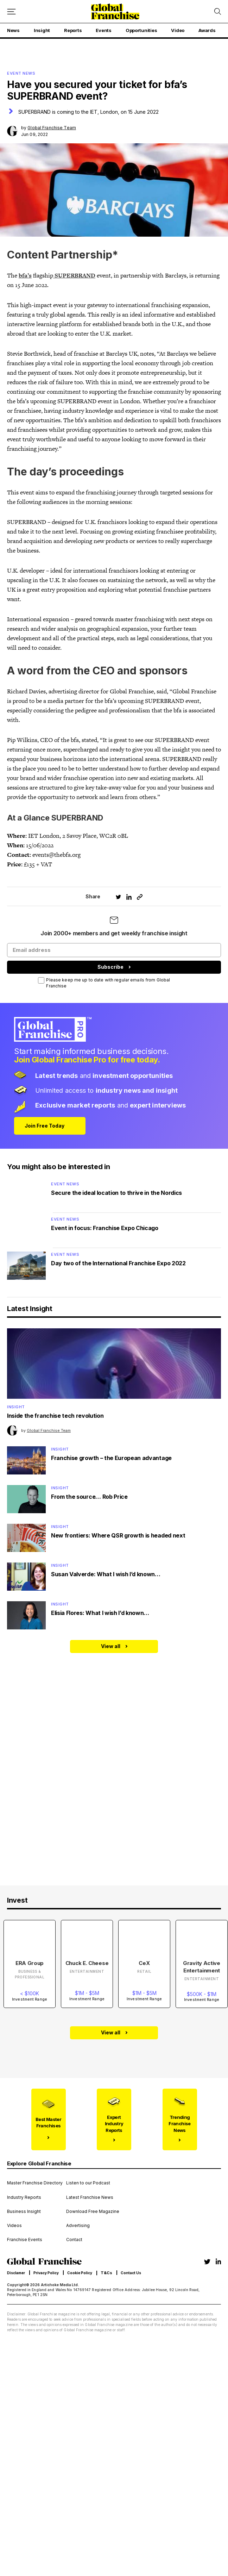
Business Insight (24, 2211)
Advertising (78, 2225)
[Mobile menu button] (11, 11)
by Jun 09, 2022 (48, 131)
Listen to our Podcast (88, 2183)
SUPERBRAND (74, 275)
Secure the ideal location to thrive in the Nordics (116, 1192)
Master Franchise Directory (35, 2183)
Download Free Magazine (92, 2211)
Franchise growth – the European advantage (111, 1457)
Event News (65, 1183)
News (13, 30)
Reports (73, 30)
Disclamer (16, 2273)
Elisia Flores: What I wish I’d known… (100, 1612)
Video (177, 30)
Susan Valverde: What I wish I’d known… (105, 1574)
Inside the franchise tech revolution (55, 1415)
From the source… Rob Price (89, 1496)
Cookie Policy (79, 2273)
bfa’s (25, 275)
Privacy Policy (46, 2273)
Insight (42, 30)
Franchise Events (24, 2239)
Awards (206, 30)
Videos (14, 2225)
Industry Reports (24, 2197)
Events (103, 30)
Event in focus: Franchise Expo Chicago (104, 1227)
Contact (74, 2239)
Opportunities (141, 30)
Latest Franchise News (89, 2197)
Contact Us (131, 2273)
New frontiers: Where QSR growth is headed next (118, 1535)
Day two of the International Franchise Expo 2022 (118, 1263)
